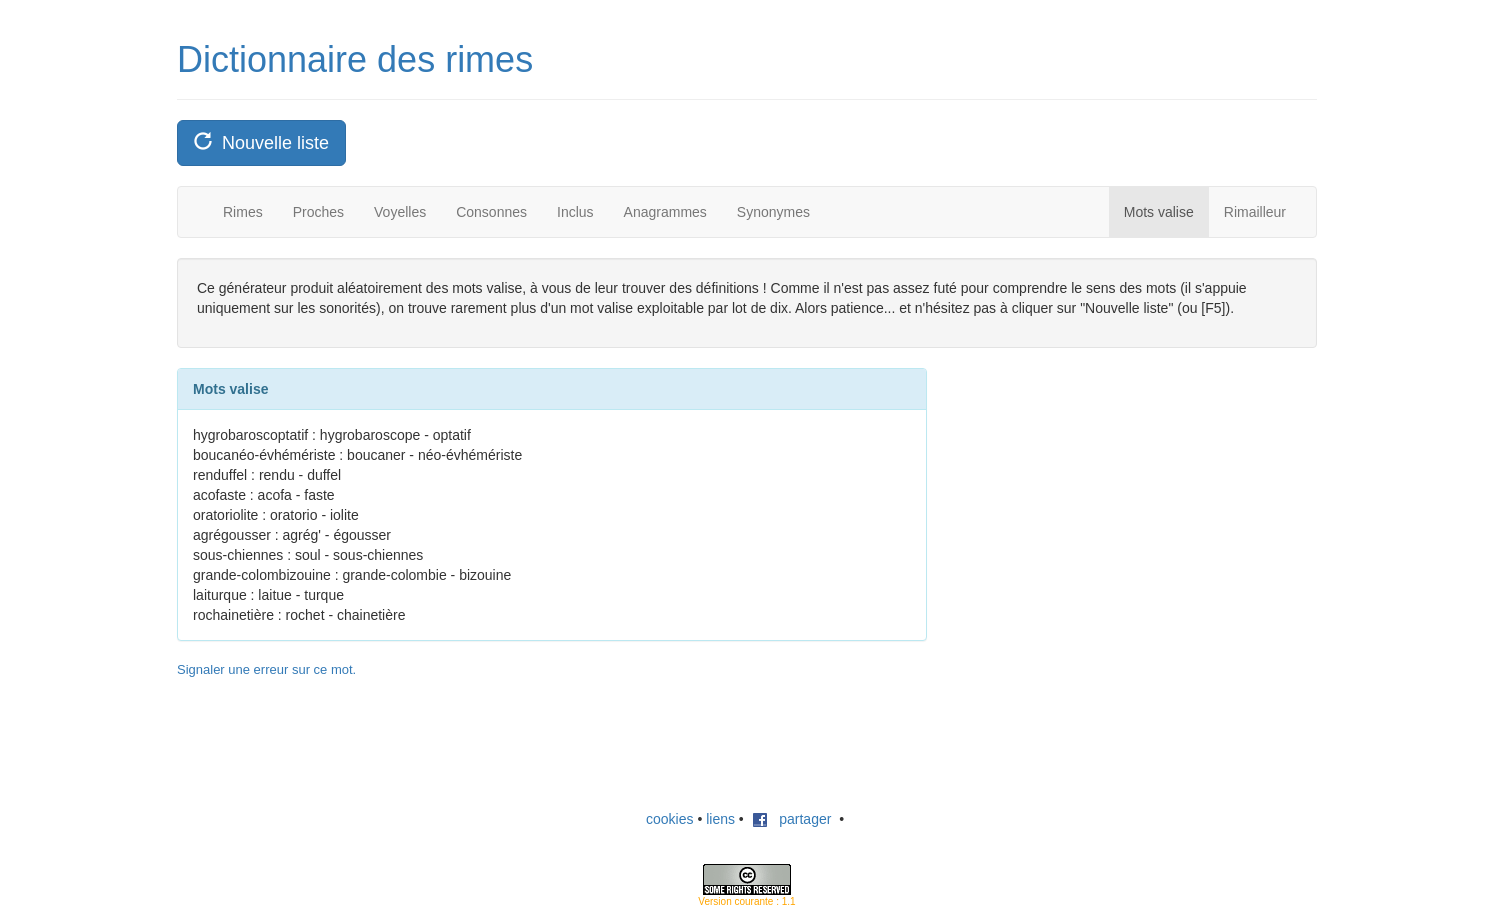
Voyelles (400, 212)
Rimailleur (1255, 212)
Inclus (575, 212)
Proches (318, 212)
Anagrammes (665, 212)
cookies (669, 819)
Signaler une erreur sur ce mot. (266, 669)
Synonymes (773, 212)
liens (720, 819)
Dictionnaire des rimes (355, 59)
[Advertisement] (1107, 493)
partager (792, 819)
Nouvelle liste (261, 142)
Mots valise (1159, 212)
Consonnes (491, 212)
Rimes (243, 212)
